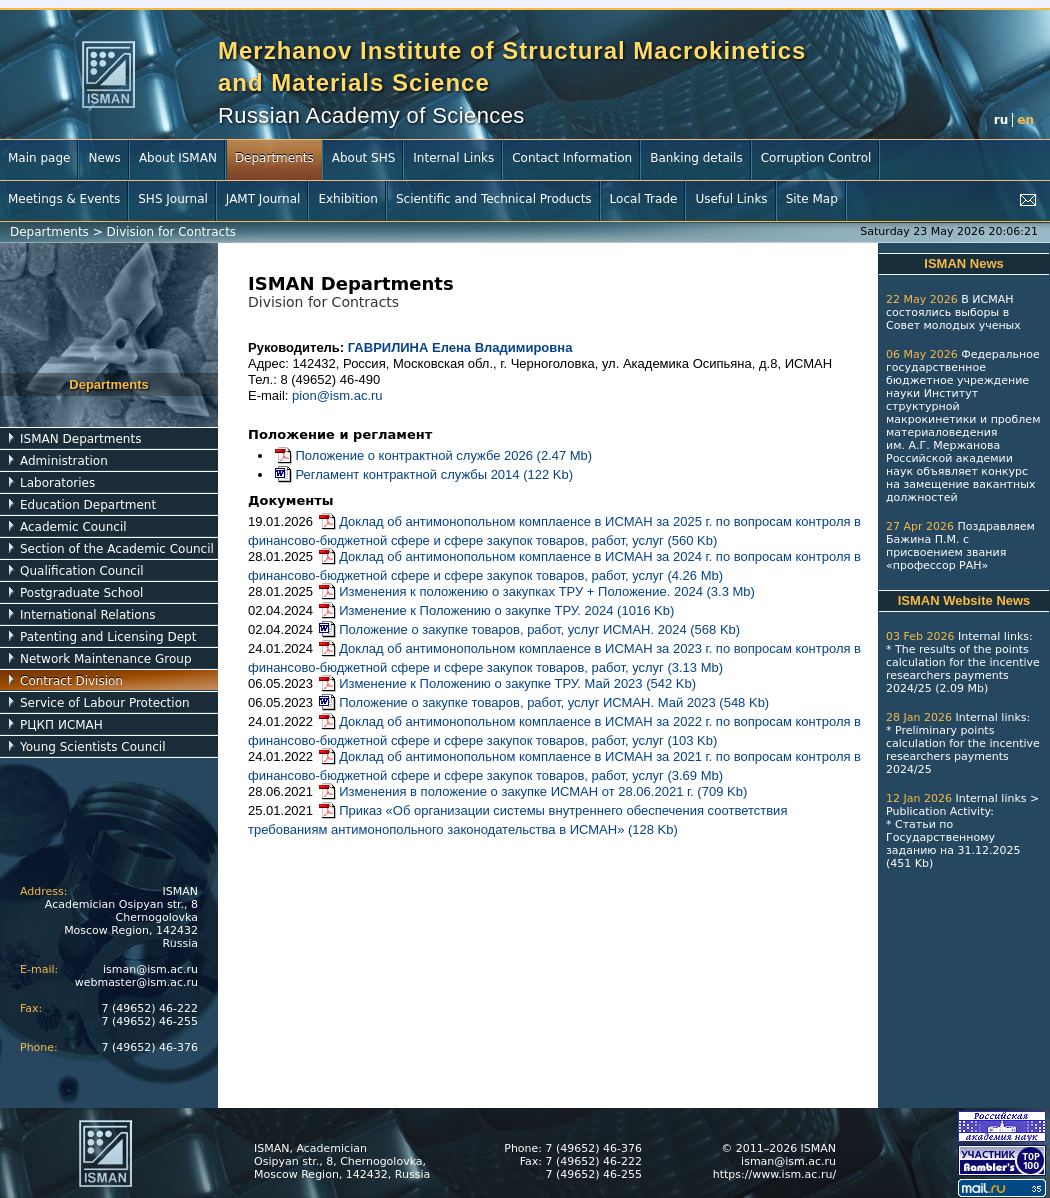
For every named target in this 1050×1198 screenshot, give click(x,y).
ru (1001, 120)
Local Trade (644, 199)
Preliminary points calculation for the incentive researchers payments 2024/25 (963, 750)
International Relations (88, 615)
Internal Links (453, 158)
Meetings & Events (64, 199)
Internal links (993, 636)
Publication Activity (938, 811)
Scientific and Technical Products (494, 199)
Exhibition (348, 199)
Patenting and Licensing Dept (108, 637)
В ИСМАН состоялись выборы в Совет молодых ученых (953, 312)
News (104, 158)
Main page (39, 158)
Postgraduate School (81, 593)
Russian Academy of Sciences (371, 115)
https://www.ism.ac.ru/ (774, 1174)
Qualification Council (82, 571)
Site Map (812, 199)
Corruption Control (816, 158)
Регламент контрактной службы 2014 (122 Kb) (423, 474)
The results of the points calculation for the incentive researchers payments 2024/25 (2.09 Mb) (963, 669)
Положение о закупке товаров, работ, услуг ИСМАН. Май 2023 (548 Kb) (543, 702)
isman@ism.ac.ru (150, 969)
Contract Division (71, 681)
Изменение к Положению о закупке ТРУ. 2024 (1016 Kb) (496, 610)
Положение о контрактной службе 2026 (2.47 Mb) (432, 455)
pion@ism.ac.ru (337, 395)
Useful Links (731, 199)
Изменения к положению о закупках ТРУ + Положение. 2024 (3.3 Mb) (536, 591)
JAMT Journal (263, 199)
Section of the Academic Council (117, 549)
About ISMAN (178, 158)
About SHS (364, 158)
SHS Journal (173, 199)
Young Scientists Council (93, 747)
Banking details (696, 158)
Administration (64, 461)
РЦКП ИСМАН (61, 725)
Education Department (88, 505)
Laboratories (57, 483)
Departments (274, 158)
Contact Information (572, 158)
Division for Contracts (172, 232)
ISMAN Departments (80, 439)
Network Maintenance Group (106, 659)
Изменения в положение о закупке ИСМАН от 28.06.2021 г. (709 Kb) (532, 791)
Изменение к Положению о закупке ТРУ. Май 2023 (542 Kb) (506, 683)
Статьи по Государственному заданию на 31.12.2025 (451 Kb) (953, 844)
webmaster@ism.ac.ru (136, 982)
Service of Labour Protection (105, 703)
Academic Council (73, 527)
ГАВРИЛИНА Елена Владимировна (460, 347)
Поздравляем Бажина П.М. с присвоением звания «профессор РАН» (960, 546)
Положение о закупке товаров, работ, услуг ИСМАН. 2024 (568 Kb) (528, 629)
